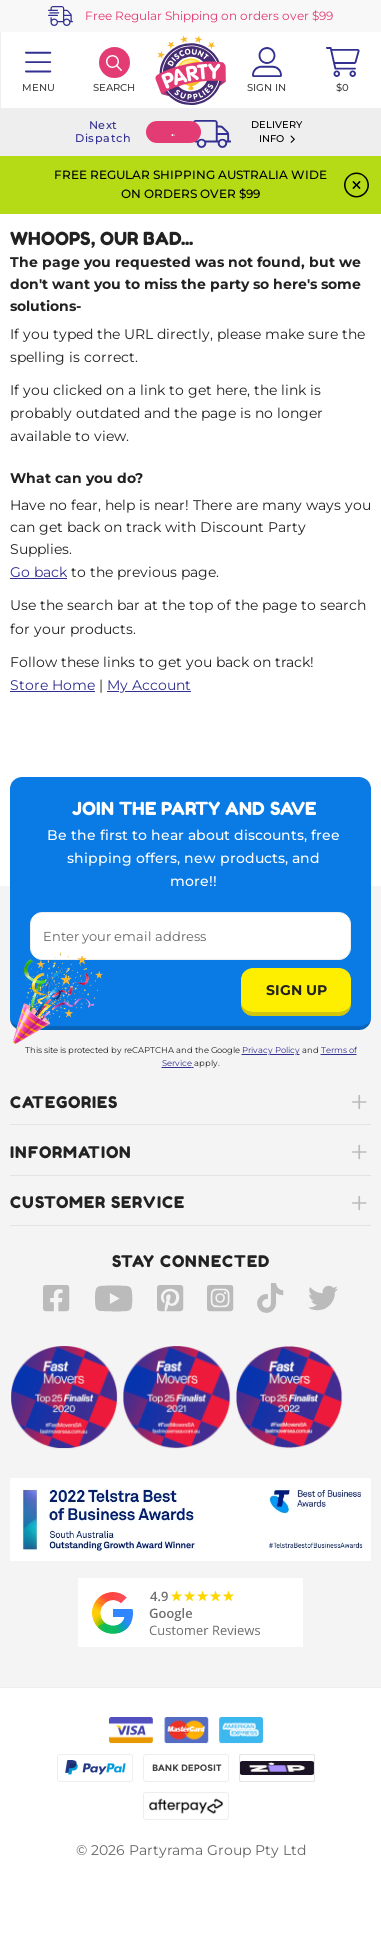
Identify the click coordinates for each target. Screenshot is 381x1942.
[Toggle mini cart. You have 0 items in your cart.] (343, 70)
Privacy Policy (271, 1050)
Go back (38, 572)
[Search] (114, 70)
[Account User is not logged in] (267, 70)
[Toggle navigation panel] (38, 70)
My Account (149, 685)
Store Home (52, 685)
